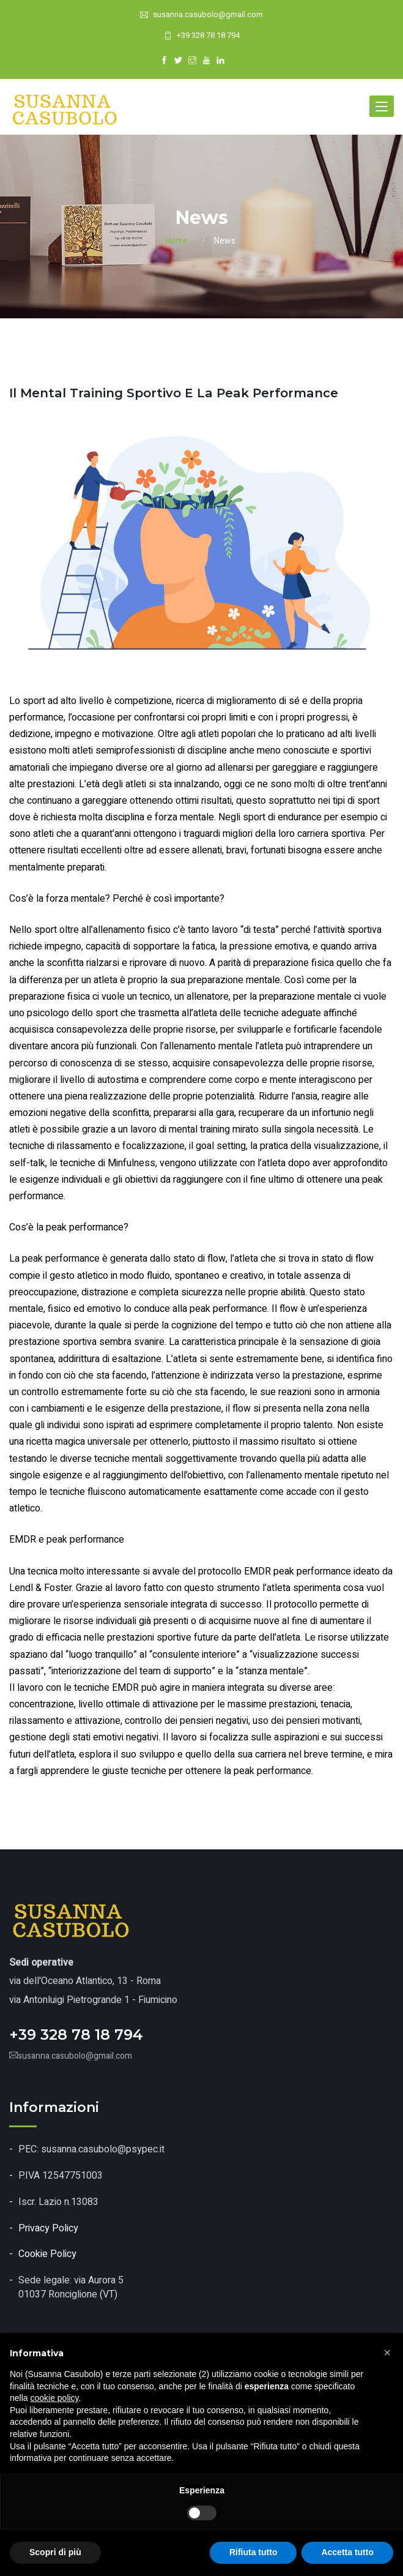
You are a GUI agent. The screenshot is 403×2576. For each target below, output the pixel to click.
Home (176, 240)
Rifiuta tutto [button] (253, 2552)
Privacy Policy (48, 2228)
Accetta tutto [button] (347, 2552)
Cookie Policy (47, 2254)
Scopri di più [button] (55, 2552)
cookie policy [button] (54, 2398)
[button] (387, 2352)
